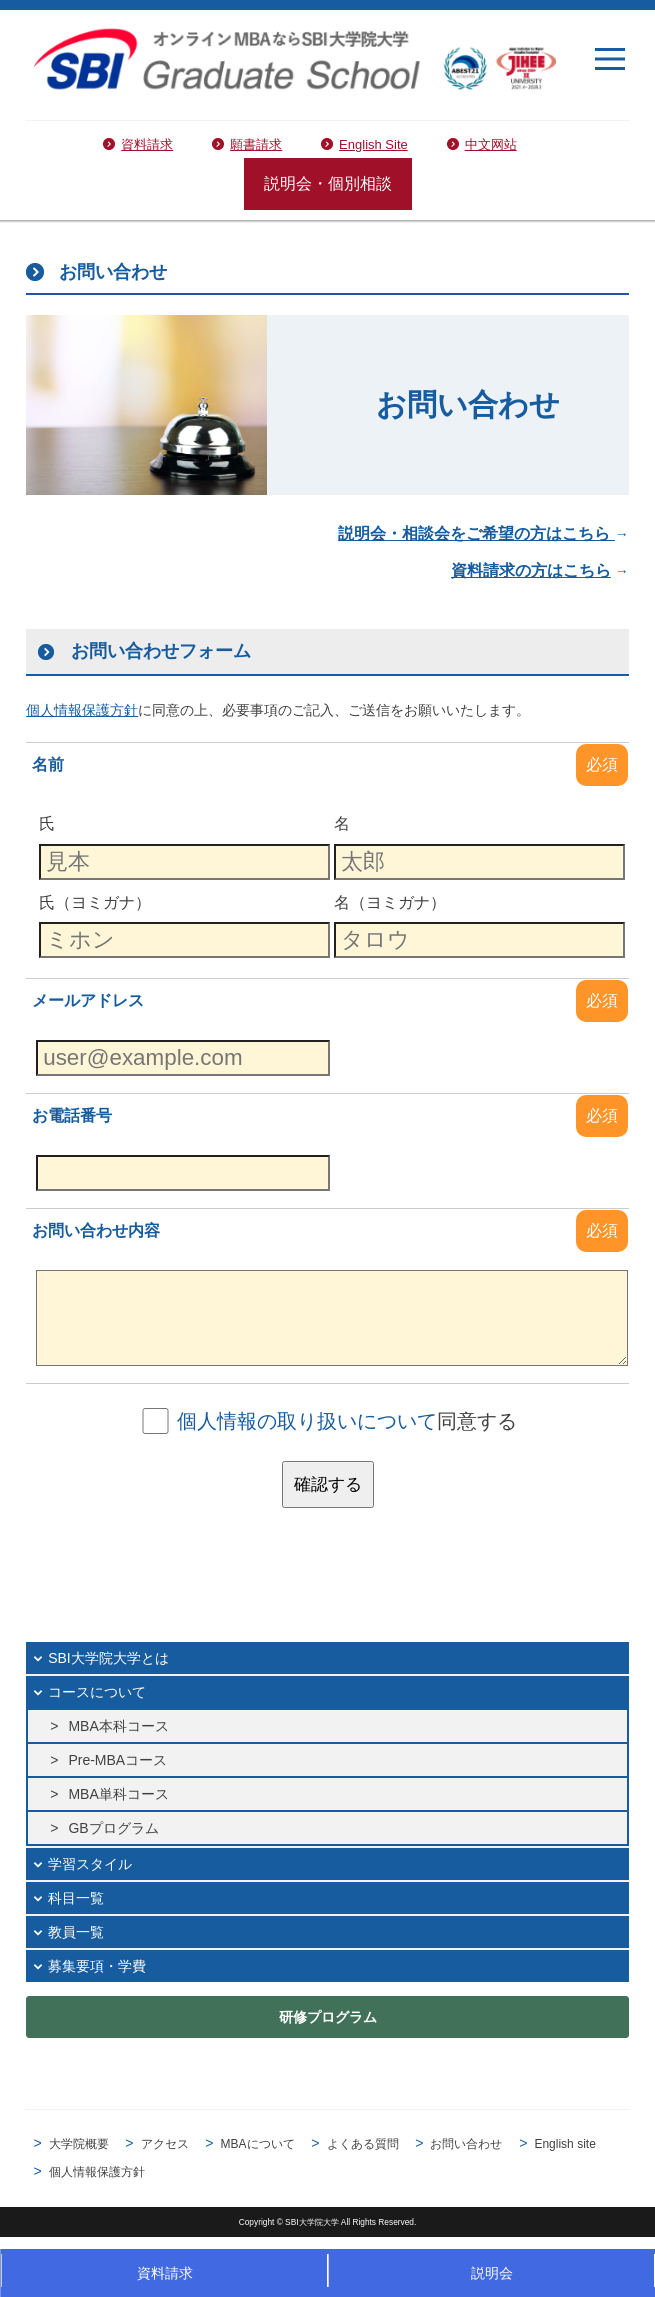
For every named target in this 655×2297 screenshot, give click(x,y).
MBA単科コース (118, 1794)
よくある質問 (363, 2144)
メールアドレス (88, 1000)
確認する (328, 1484)
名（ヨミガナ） (390, 901)
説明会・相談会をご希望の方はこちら (476, 533)
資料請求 (147, 144)
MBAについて (258, 2144)
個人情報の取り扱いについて (307, 1421)
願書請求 (256, 144)
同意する (347, 1421)
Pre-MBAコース (117, 1760)
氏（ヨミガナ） (95, 901)
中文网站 (491, 144)
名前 (48, 764)
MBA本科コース (118, 1726)
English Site (373, 144)
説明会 (492, 2273)
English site (564, 2144)
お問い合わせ (466, 2144)
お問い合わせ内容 (96, 1230)
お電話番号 (72, 1115)
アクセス (165, 2144)
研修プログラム (328, 2017)
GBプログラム (113, 1828)
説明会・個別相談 (328, 183)
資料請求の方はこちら (531, 570)
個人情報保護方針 (97, 2172)
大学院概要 (79, 2144)
